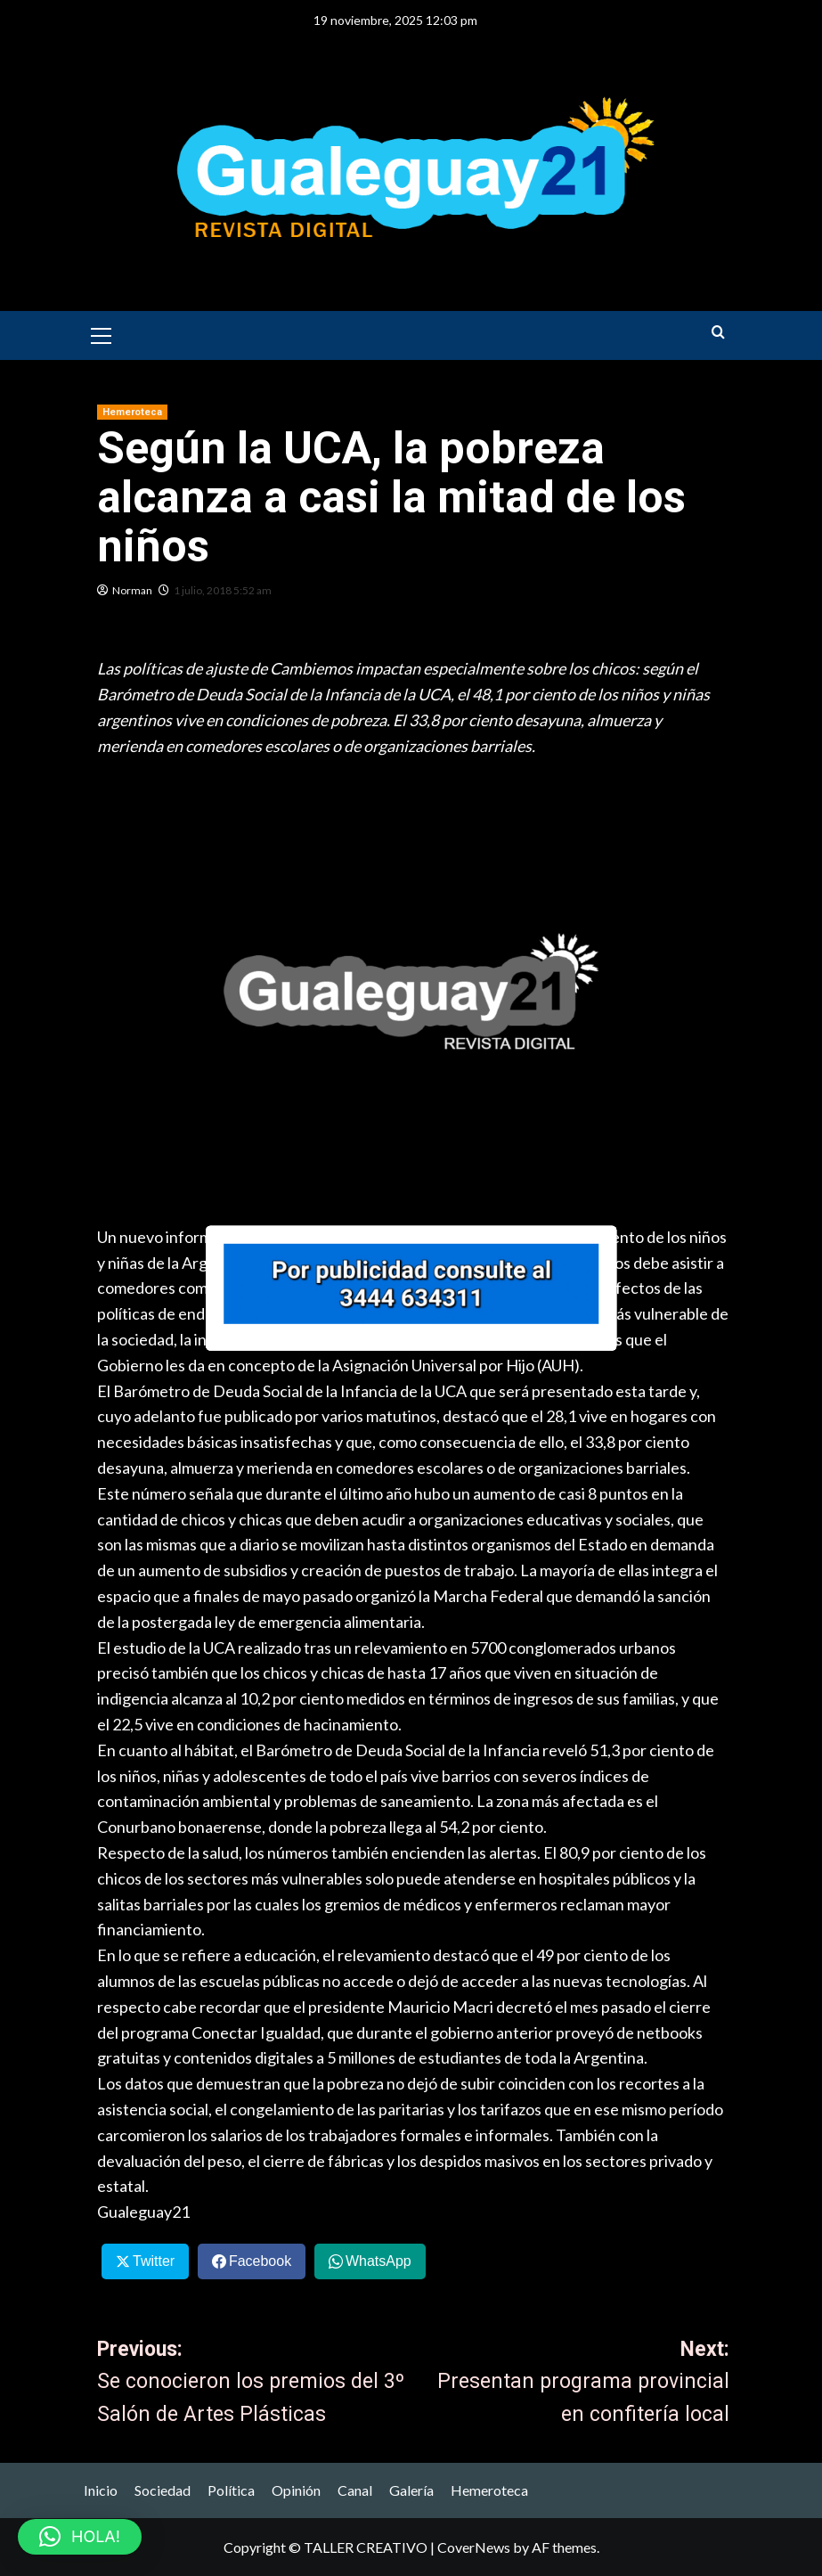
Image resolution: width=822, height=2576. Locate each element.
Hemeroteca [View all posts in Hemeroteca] (132, 412)
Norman (132, 590)
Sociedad (162, 2490)
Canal (355, 2490)
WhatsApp (378, 2261)
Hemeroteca (489, 2490)
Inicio (101, 2490)
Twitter (154, 2261)
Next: (571, 2384)
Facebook (260, 2261)
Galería (411, 2490)
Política (231, 2490)
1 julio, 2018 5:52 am (223, 590)
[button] (101, 333)
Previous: (255, 2384)
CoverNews (473, 2547)
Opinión (296, 2490)
